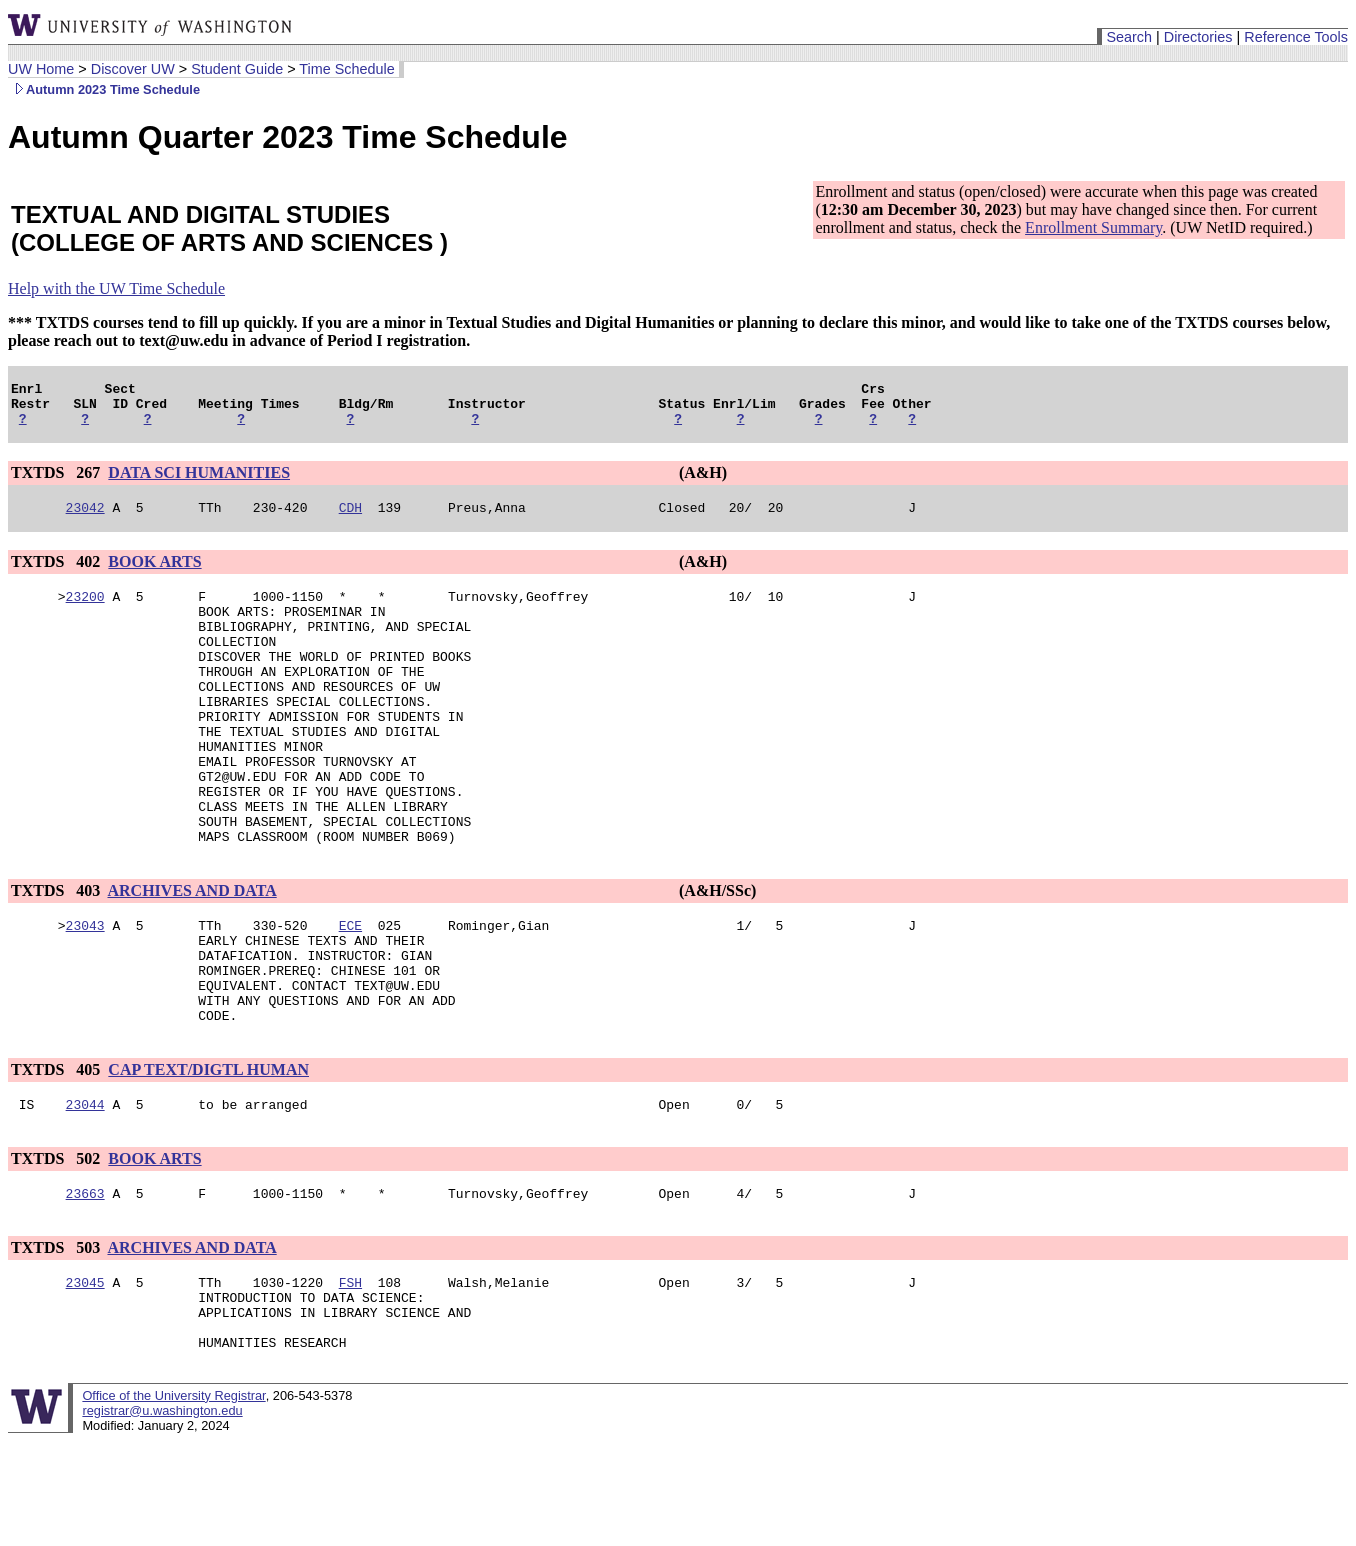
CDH (350, 519)
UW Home (41, 69)
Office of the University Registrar (173, 1500)
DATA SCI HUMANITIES (199, 481)
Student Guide (237, 69)
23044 (85, 1191)
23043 (85, 991)
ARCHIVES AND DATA (191, 953)
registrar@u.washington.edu (162, 1515)
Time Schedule (346, 69)
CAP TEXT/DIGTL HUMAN (208, 1153)
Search (1129, 37)
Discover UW (133, 69)
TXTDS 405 (57, 1153)
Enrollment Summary (1093, 227)
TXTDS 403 (57, 953)
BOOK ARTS (154, 573)
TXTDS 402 (57, 573)
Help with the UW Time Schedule (116, 288)
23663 (85, 1283)
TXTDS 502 (57, 1245)
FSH (350, 1375)
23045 (85, 1375)
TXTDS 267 (57, 481)
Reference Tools (1296, 37)
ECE (350, 991)
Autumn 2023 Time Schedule (104, 89)
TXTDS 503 (57, 1337)
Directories (1198, 37)
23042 (85, 519)
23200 (85, 611)
